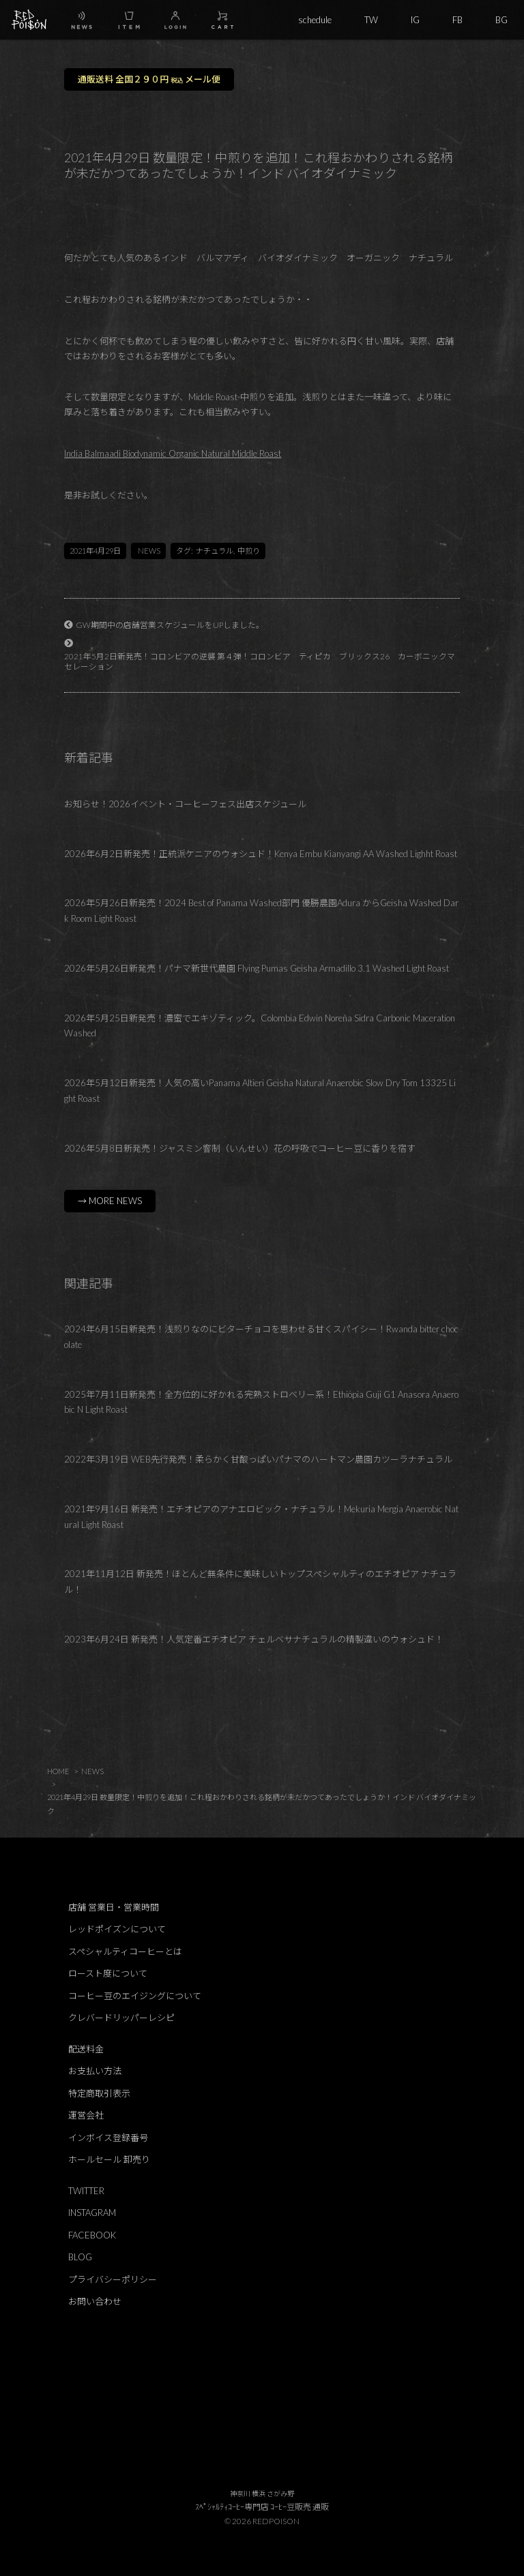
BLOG (80, 2256)
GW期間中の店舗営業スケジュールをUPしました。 (170, 624)
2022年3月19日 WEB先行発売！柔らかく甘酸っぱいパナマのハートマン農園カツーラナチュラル (258, 1459)
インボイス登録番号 (108, 2137)
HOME (58, 1771)
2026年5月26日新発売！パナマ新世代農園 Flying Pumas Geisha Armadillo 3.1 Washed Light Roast (256, 968)
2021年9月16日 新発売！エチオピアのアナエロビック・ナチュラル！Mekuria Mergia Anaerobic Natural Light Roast (261, 1516)
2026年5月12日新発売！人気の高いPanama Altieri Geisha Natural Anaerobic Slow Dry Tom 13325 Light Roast (260, 1090)
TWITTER (86, 2190)
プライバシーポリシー (112, 2279)
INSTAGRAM (92, 2212)
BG (501, 19)
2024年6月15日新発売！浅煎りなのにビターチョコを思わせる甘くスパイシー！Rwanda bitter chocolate (261, 1336)
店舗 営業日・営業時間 (113, 1907)
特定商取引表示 (99, 2093)
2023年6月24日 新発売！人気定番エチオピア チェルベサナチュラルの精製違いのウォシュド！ (253, 1639)
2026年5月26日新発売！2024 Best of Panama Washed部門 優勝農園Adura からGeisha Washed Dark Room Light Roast (261, 910)
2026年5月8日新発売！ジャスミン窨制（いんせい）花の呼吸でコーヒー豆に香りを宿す (240, 1148)
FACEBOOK (92, 2235)
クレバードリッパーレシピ (121, 2017)
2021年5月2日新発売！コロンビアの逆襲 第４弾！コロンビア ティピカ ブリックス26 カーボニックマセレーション (259, 661)
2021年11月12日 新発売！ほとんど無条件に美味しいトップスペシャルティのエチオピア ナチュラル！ (260, 1581)
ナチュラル (214, 550)
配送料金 (86, 2048)
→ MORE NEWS (110, 1200)
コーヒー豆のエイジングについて (134, 1995)
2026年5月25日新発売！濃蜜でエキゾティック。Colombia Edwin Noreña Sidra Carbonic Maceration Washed (259, 1026)
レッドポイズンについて (117, 1928)
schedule (315, 19)
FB (457, 19)
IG (415, 19)
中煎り (248, 550)
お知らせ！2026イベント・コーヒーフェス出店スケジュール (185, 803)
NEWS (149, 550)
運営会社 (86, 2115)
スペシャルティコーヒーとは (125, 1951)
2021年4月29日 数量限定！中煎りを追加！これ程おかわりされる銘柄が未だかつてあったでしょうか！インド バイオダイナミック (261, 1803)
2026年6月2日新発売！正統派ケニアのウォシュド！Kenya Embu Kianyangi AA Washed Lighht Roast (260, 853)
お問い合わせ (94, 2301)
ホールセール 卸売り (109, 2159)
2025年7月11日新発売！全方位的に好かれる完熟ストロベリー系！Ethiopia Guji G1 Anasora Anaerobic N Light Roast (261, 1402)
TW (371, 19)
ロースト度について (107, 1973)
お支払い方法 (94, 2070)
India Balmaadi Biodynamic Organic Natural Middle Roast (172, 453)
